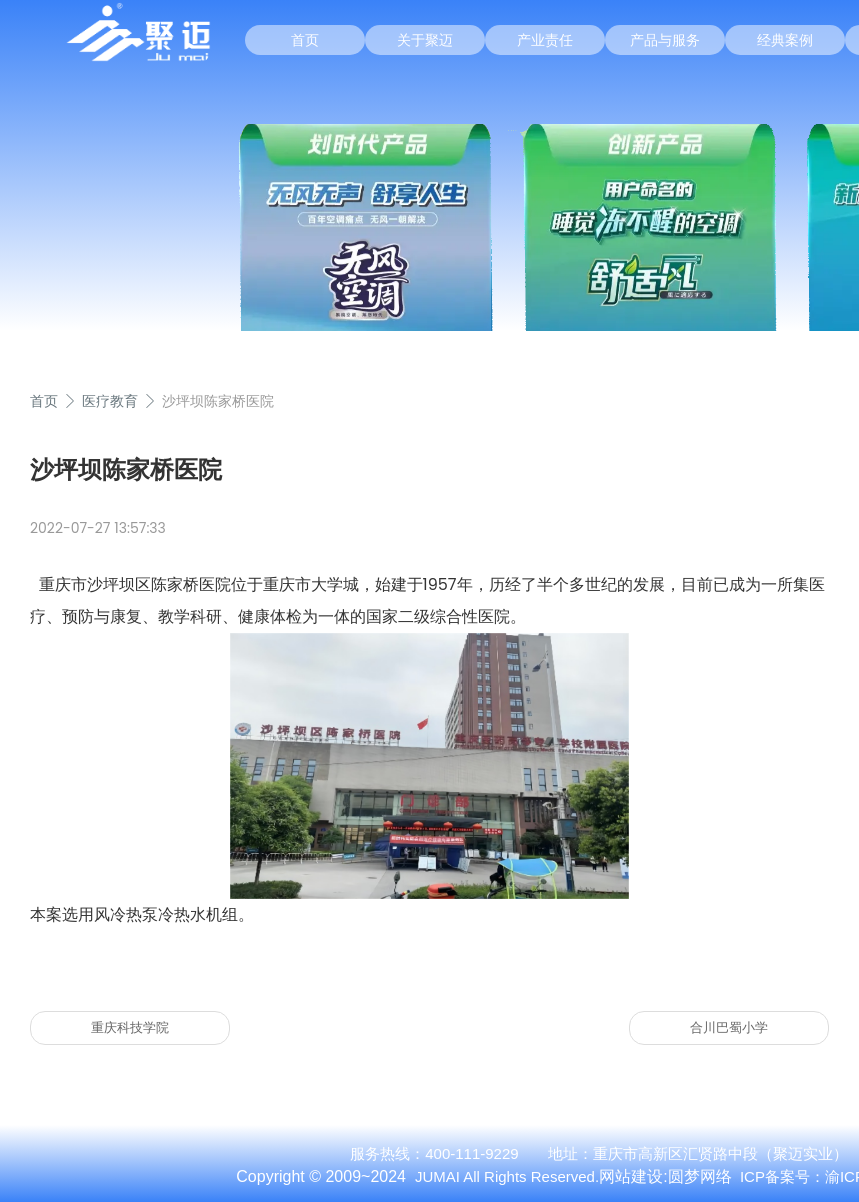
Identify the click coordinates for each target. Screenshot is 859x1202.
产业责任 (545, 40)
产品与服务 (665, 40)
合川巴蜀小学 (729, 1027)
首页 (305, 40)
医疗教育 (110, 401)
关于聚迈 (425, 40)
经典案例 (785, 40)
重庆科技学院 (130, 1027)
